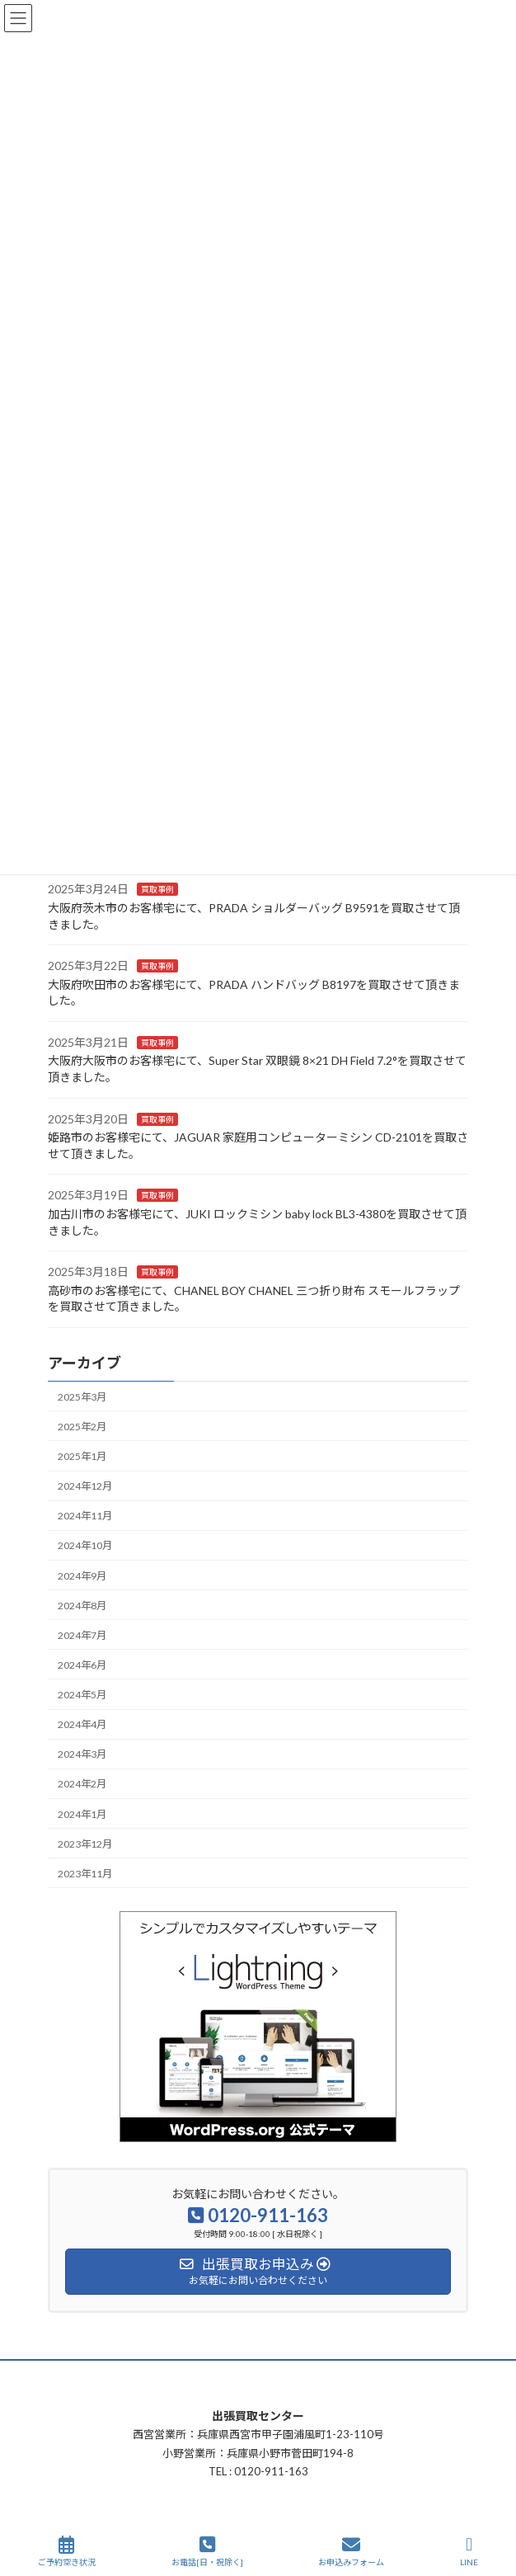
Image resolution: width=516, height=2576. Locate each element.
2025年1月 (82, 1456)
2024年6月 (82, 1665)
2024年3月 (82, 1754)
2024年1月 (82, 1813)
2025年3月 (82, 1397)
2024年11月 (85, 1515)
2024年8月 (82, 1605)
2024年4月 (82, 1724)
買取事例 (157, 889)
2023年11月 (85, 1873)
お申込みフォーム (351, 2551)
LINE (469, 2551)
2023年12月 (85, 1844)
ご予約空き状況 (67, 2551)
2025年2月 (82, 1426)
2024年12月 (85, 1486)
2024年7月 (82, 1635)
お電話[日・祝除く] (207, 2551)
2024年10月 (85, 1545)
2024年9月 (82, 1575)
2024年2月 (82, 1784)
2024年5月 (82, 1694)
